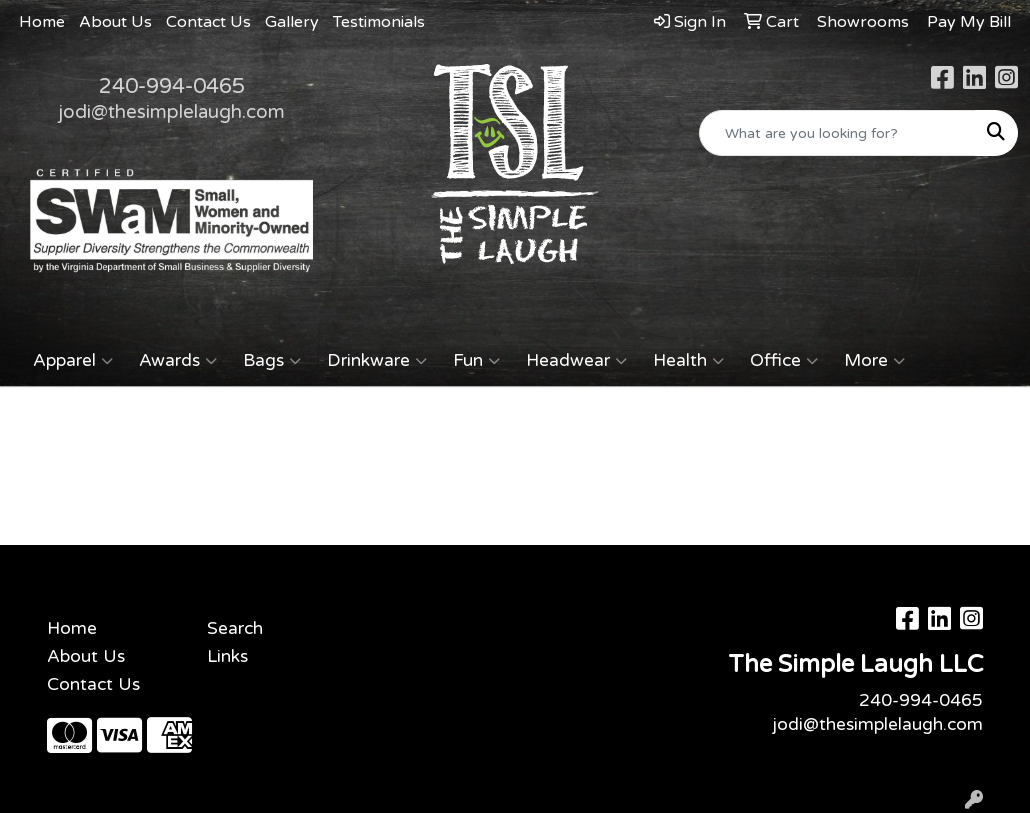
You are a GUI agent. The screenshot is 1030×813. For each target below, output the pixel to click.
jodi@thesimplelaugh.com (171, 112)
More (874, 361)
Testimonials (379, 22)
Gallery (292, 22)
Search (235, 628)
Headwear (576, 361)
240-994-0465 (172, 86)
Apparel (73, 361)
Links (227, 656)
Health (688, 361)
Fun (476, 361)
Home (42, 22)
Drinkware (377, 361)
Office (784, 361)
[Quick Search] (837, 133)
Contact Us (208, 22)
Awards (178, 361)
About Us (115, 22)
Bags (272, 361)
